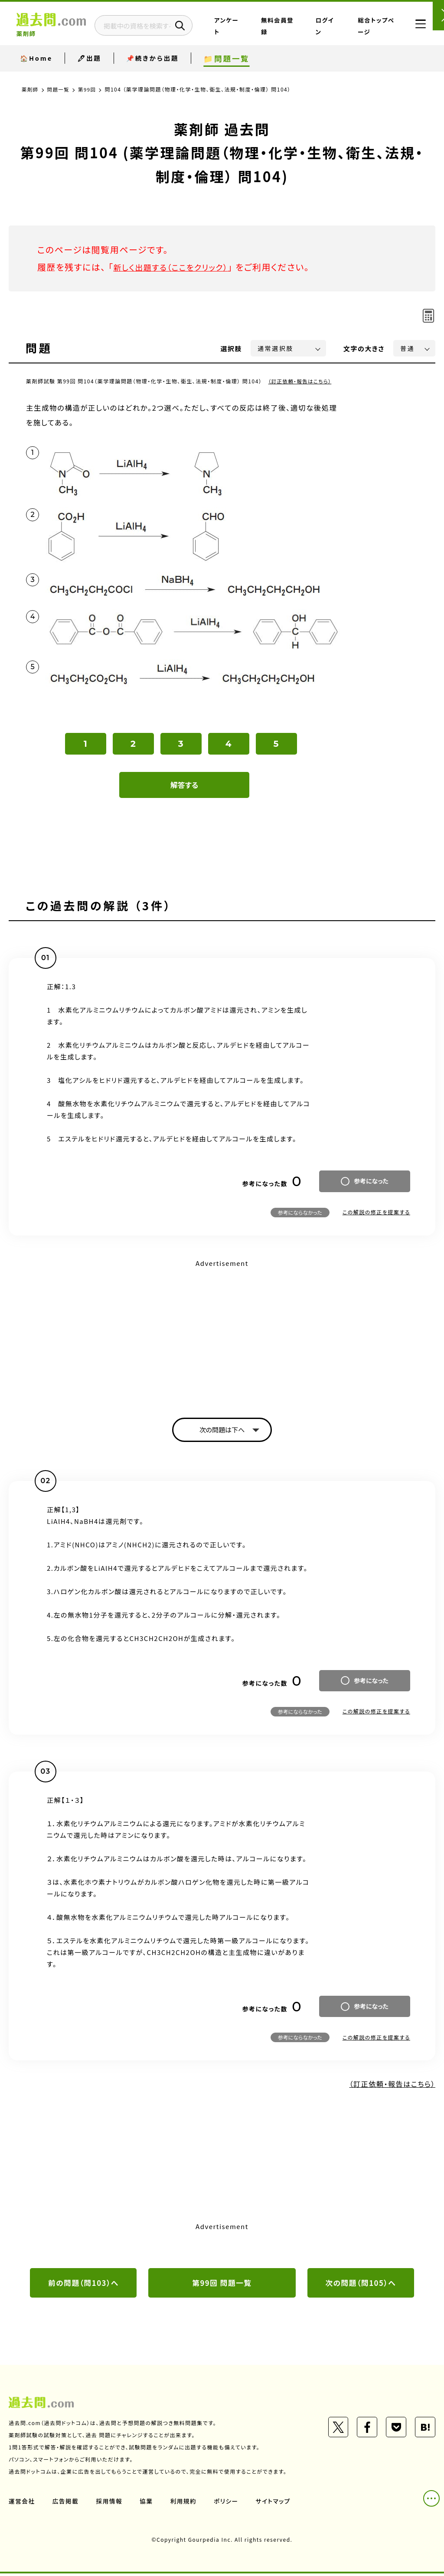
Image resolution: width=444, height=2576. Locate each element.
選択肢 (231, 348)
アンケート (266, 32)
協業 (148, 2503)
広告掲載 (66, 2503)
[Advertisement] (222, 1331)
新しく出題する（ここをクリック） (176, 267)
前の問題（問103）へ (83, 2285)
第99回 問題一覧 (222, 2285)
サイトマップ (276, 2503)
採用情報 (110, 2503)
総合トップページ (372, 32)
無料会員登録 (300, 32)
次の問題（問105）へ (360, 2285)
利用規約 (185, 2503)
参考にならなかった (300, 1212)
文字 (364, 348)
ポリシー (229, 2503)
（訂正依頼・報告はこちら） (301, 381)
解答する (184, 785)
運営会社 (22, 2503)
